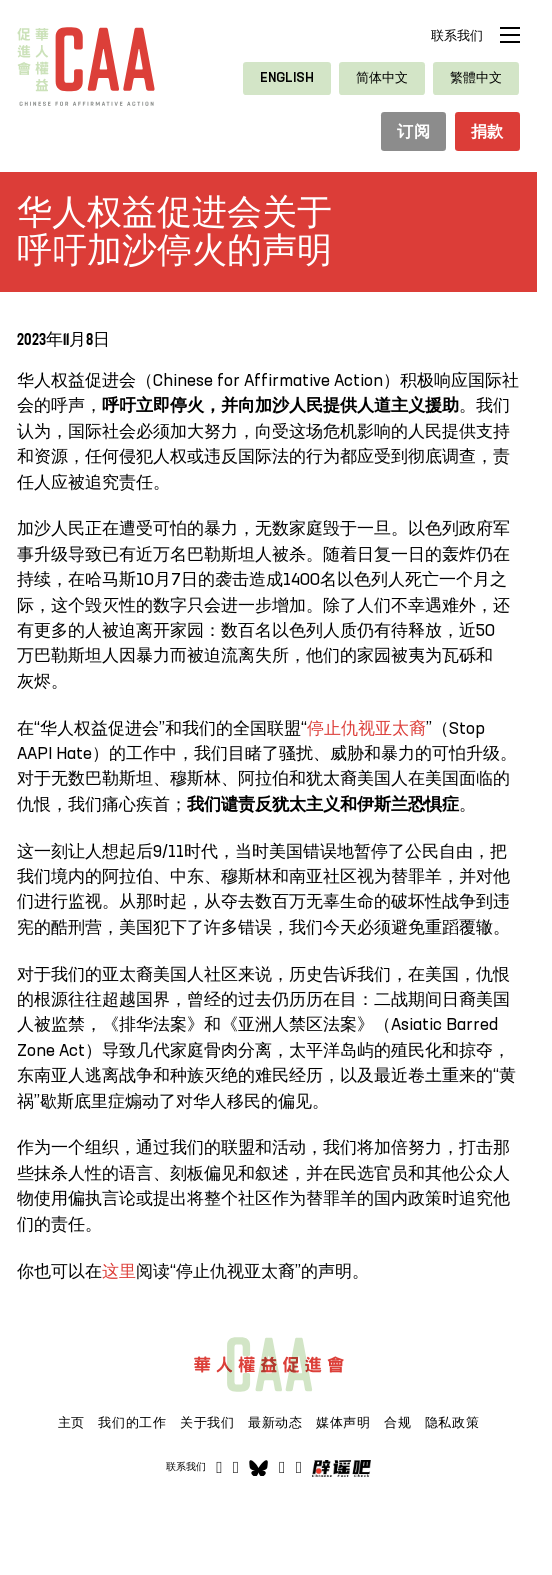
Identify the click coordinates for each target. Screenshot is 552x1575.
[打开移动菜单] (510, 35)
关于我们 (207, 1424)
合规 (397, 1424)
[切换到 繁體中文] (476, 78)
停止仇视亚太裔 (366, 730)
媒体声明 (343, 1424)
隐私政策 (452, 1424)
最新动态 (275, 1424)
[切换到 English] (287, 78)
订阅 (408, 133)
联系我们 (457, 36)
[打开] (299, 1469)
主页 (71, 1424)
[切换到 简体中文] (382, 78)
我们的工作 (132, 1424)
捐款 (485, 133)
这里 (119, 1273)
